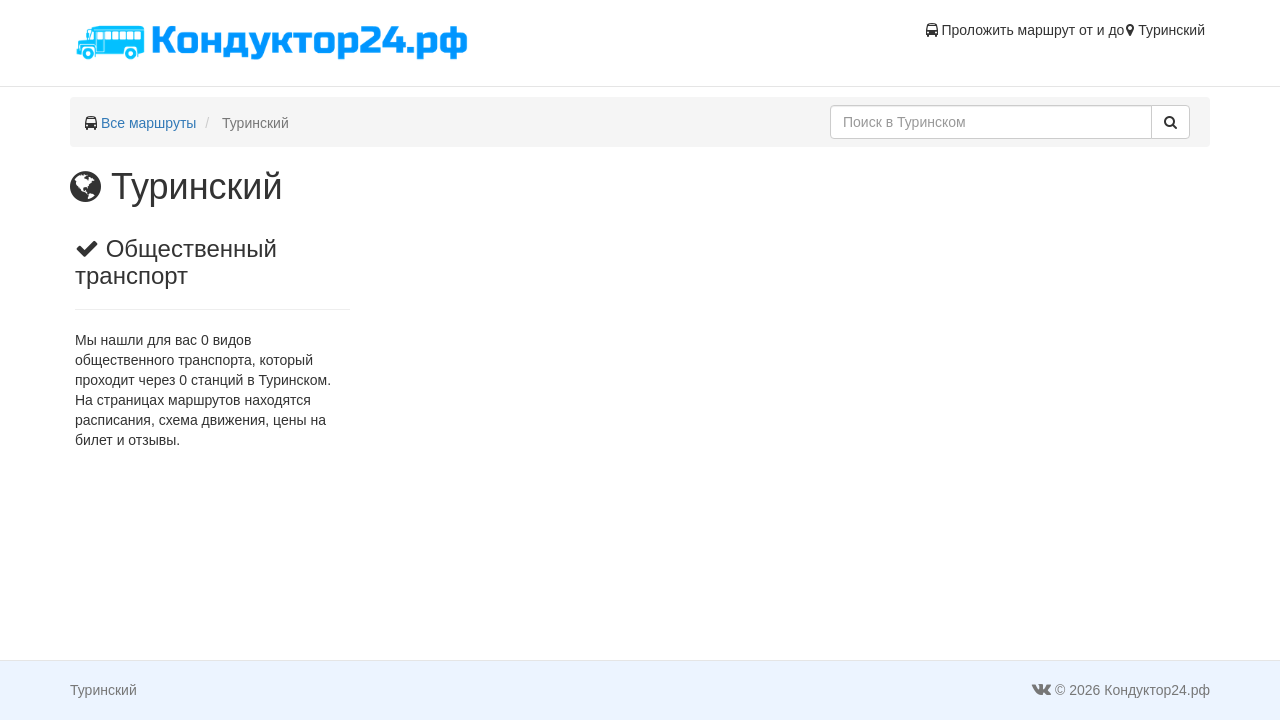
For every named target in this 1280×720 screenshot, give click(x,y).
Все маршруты (149, 123)
